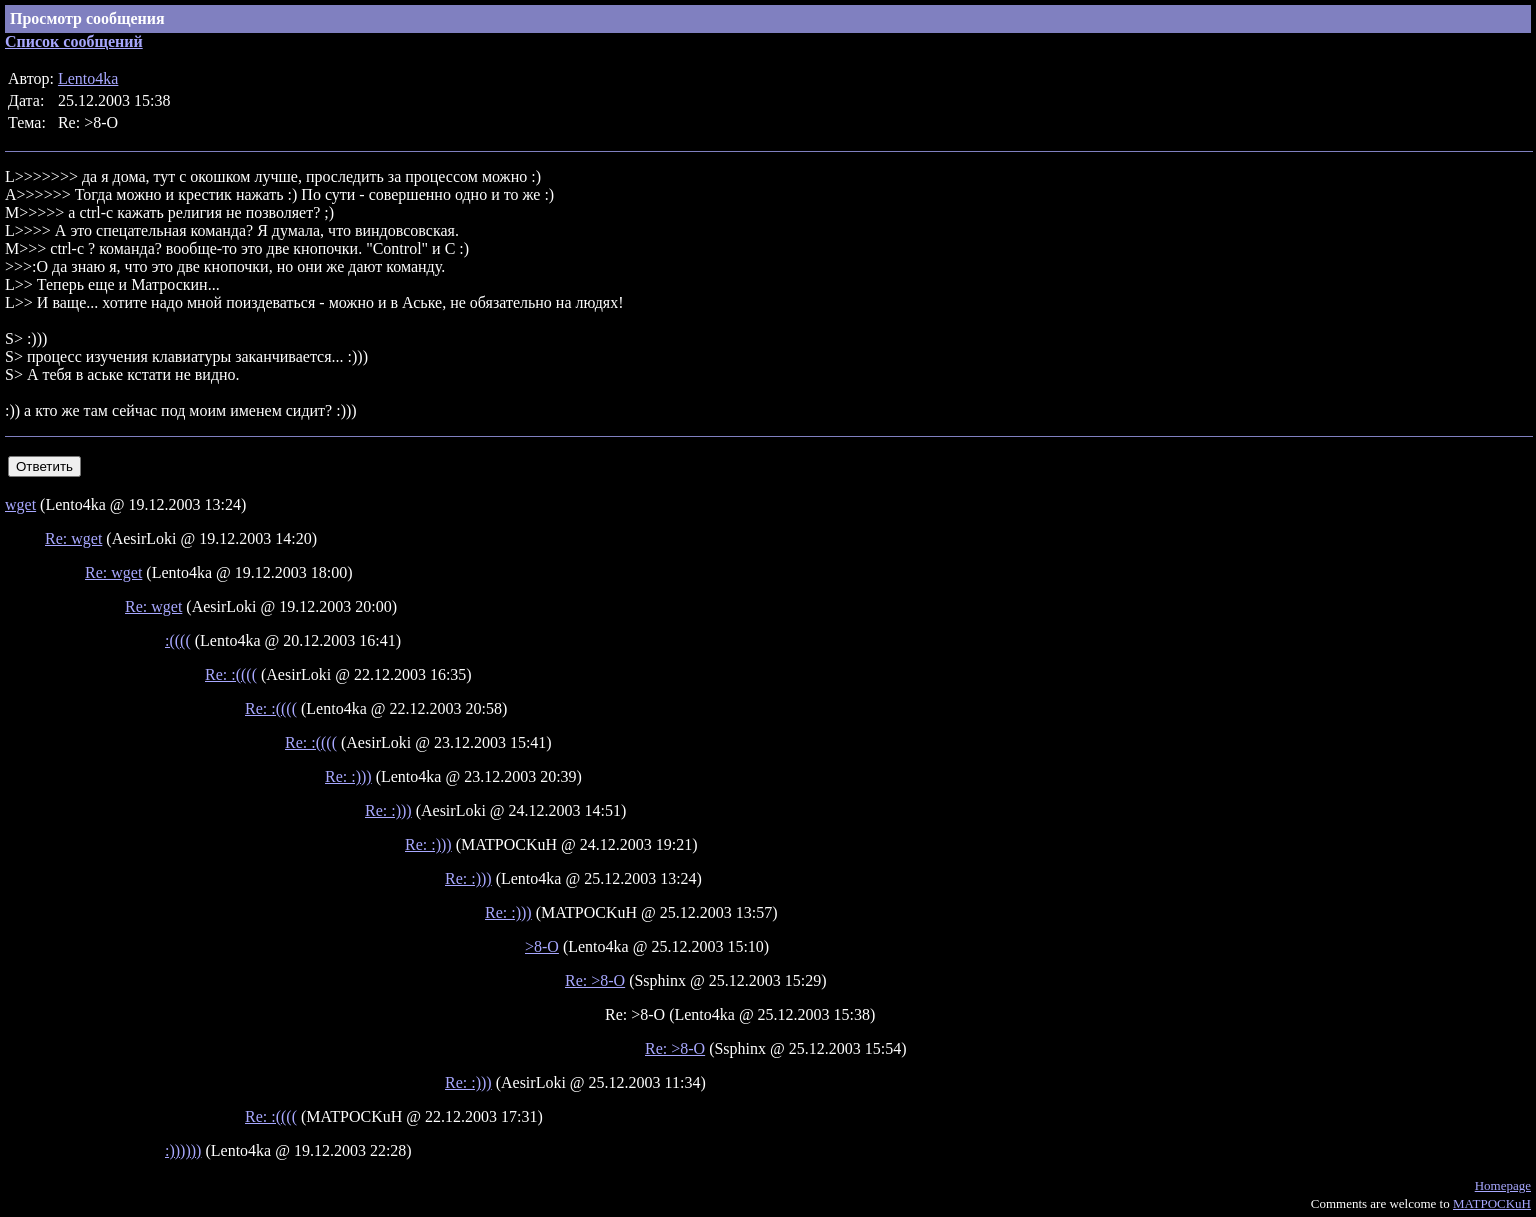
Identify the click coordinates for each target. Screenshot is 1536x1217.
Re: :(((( (231, 674)
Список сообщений (74, 41)
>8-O (542, 946)
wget (20, 504)
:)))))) (183, 1150)
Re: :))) (348, 776)
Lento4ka (88, 78)
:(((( (178, 640)
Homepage (1503, 1185)
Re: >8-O (595, 980)
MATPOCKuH (1492, 1203)
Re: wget (73, 538)
